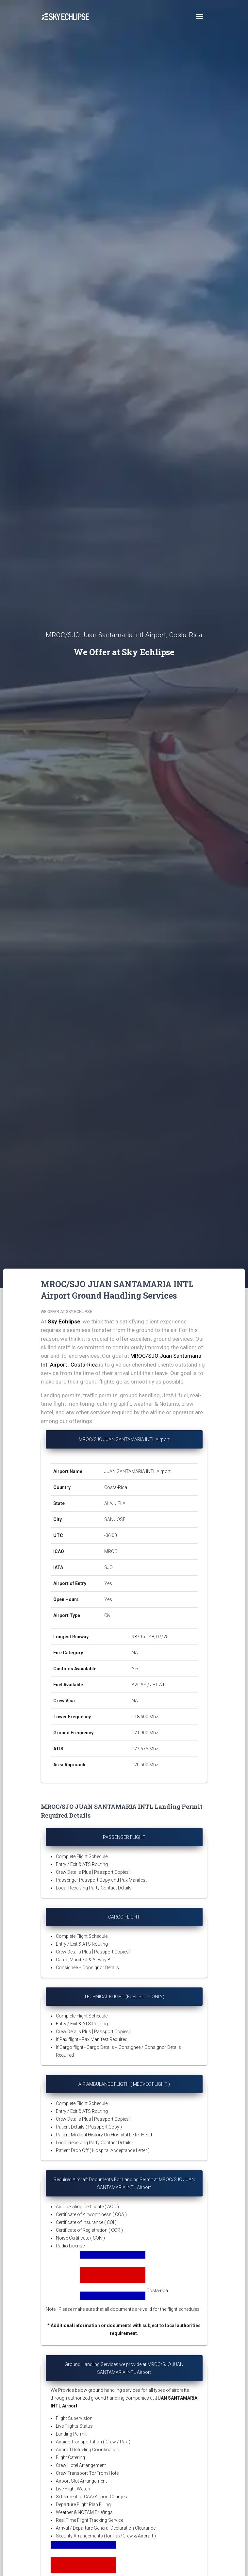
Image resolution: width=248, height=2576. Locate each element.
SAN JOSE (114, 1519)
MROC (110, 1551)
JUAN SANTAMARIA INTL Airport (137, 1471)
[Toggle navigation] (199, 16)
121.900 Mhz (145, 1732)
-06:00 (110, 1535)
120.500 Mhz (145, 1764)
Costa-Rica (115, 1487)
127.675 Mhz (145, 1748)
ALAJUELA (114, 1503)
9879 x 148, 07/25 (150, 1636)
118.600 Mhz (145, 1716)
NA (135, 1652)
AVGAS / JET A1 (148, 1684)
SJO (108, 1567)
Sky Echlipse (64, 1321)
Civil (108, 1615)
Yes (108, 1583)
